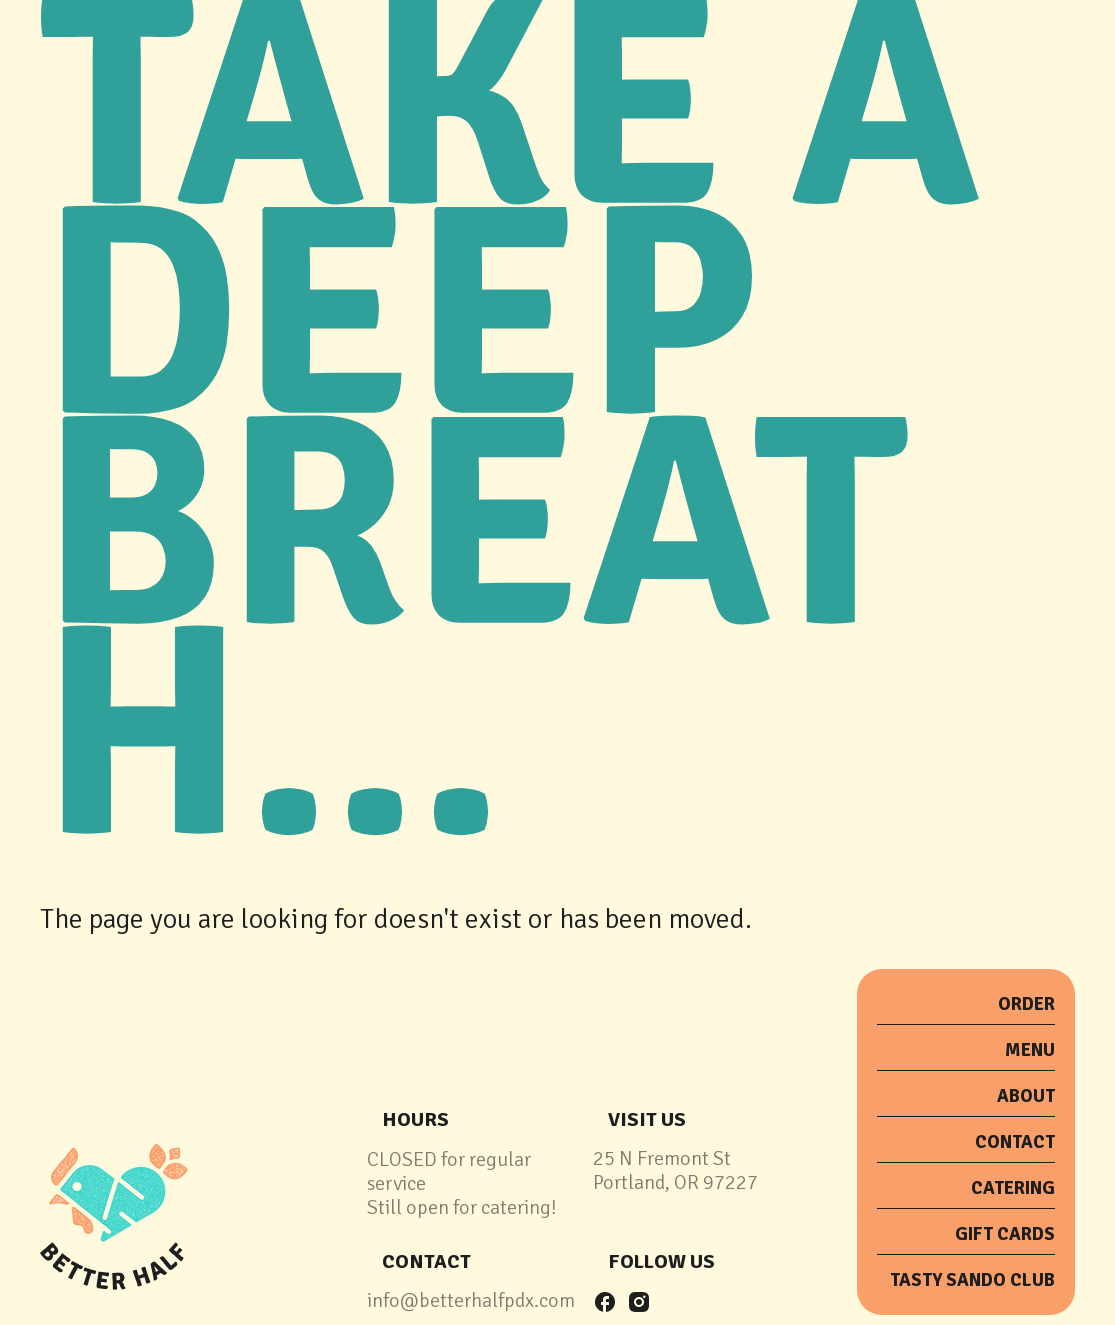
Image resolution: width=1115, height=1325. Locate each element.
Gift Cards (1005, 1234)
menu (1030, 1050)
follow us (661, 1261)
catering (1013, 1188)
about (1026, 1096)
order (1026, 1004)
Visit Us (647, 1119)
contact (426, 1261)
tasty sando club (972, 1280)
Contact (1015, 1142)
